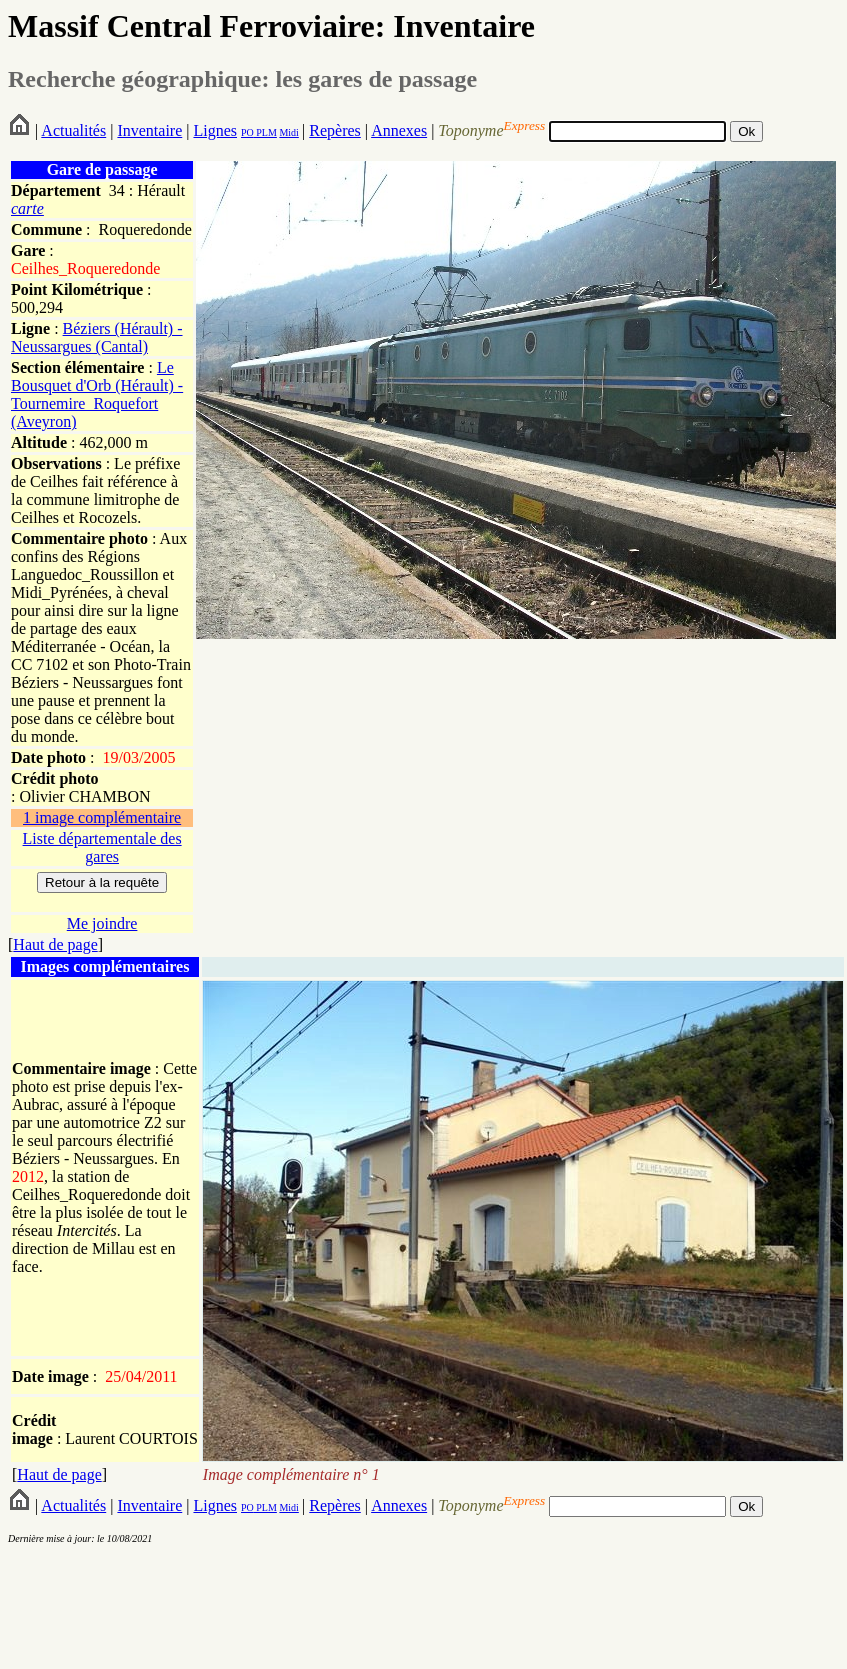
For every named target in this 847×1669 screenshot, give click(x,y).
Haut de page (55, 944)
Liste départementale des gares (102, 847)
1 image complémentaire (102, 817)
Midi (288, 132)
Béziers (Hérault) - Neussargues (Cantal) (97, 337)
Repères (335, 130)
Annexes (399, 130)
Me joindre (102, 923)
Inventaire (149, 130)
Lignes (215, 130)
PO (247, 132)
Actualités (73, 130)
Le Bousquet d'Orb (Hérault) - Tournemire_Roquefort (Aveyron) (97, 394)
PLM (265, 132)
